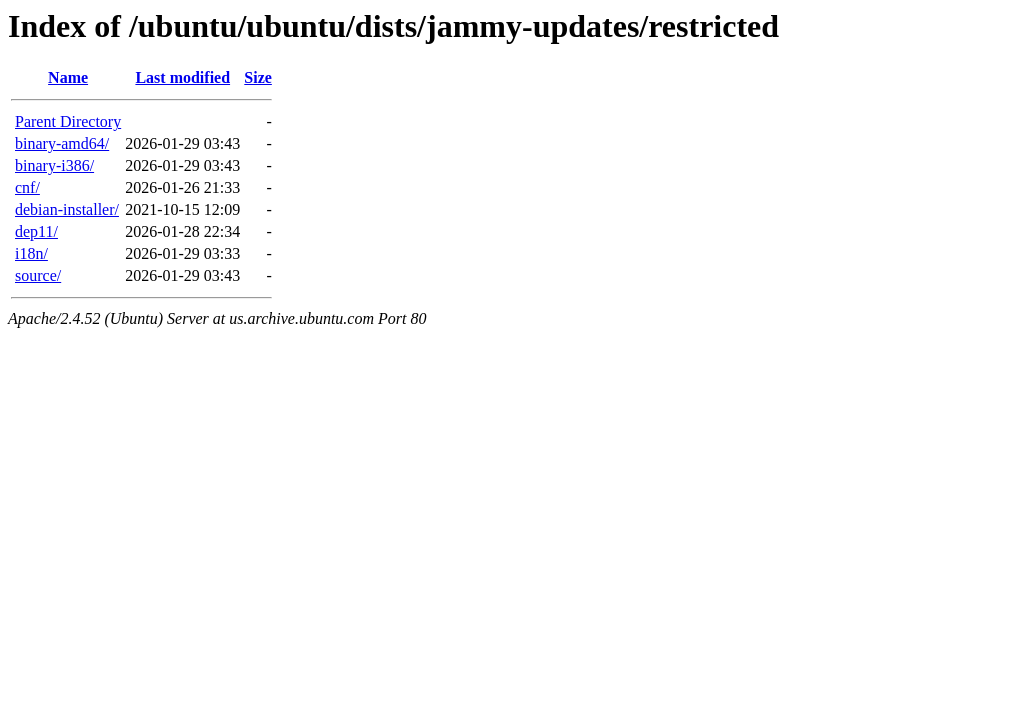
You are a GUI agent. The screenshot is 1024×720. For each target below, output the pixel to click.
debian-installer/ (67, 209)
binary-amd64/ (62, 143)
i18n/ (31, 253)
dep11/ (36, 231)
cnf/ (27, 187)
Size (258, 77)
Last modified (182, 77)
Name (68, 77)
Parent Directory (68, 121)
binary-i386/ (54, 165)
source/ (38, 275)
